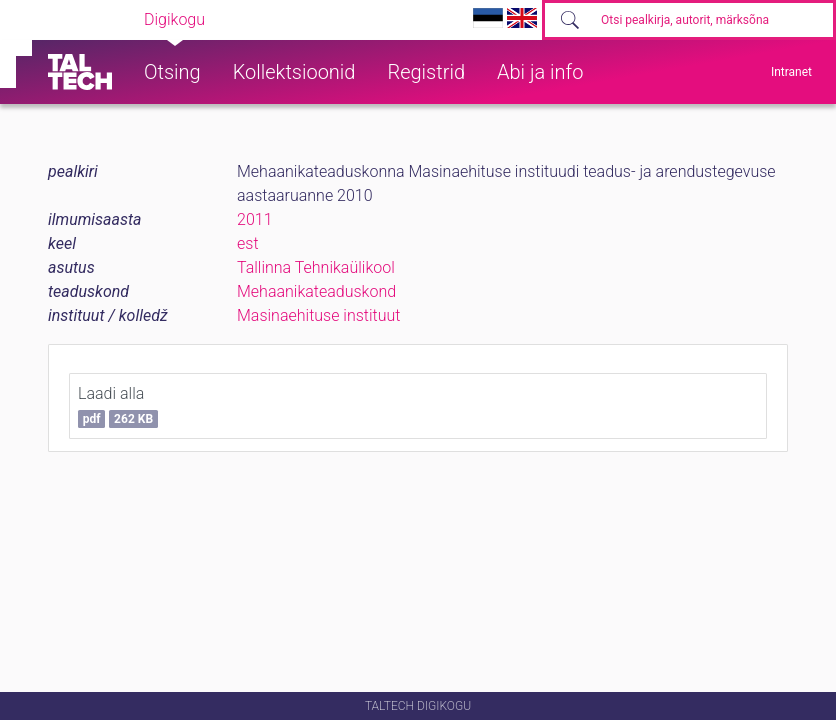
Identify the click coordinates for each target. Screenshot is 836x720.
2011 (255, 219)
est (248, 243)
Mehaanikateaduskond (316, 291)
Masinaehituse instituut (318, 315)
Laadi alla (118, 406)
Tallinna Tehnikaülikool (316, 267)
